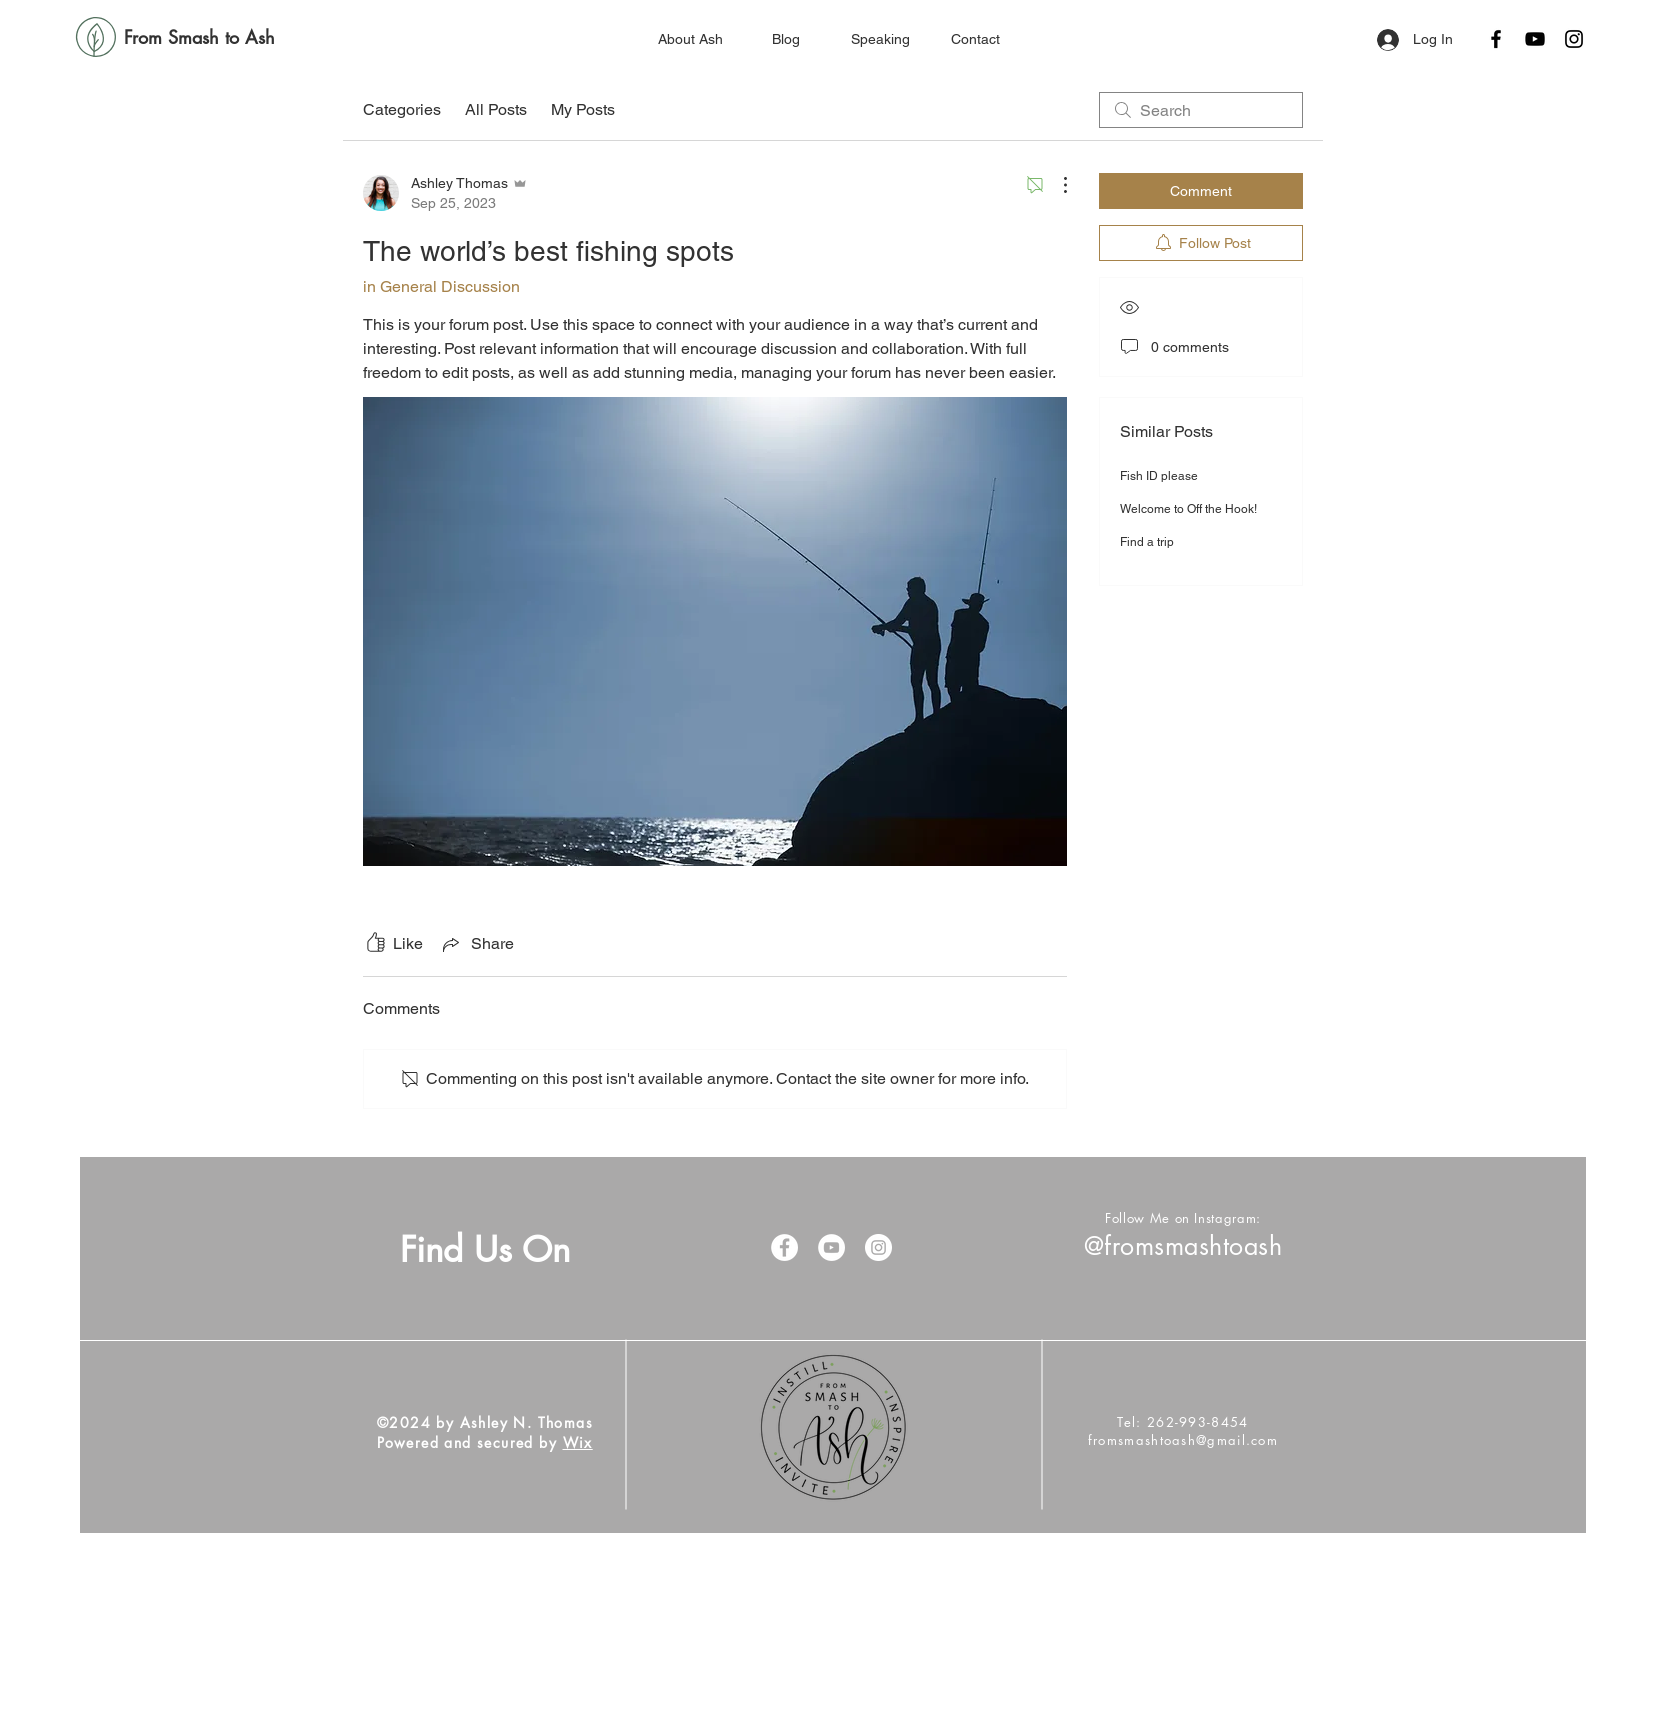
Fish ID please (1159, 476)
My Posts (583, 109)
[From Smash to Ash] (199, 38)
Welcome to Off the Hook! (1188, 509)
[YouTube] (1535, 39)
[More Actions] (1055, 185)
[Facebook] (1496, 39)
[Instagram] (1574, 39)
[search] (1201, 110)
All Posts (496, 109)
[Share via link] (476, 944)
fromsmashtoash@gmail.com (1183, 1440)
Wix (578, 1442)
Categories (402, 109)
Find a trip (1147, 542)
